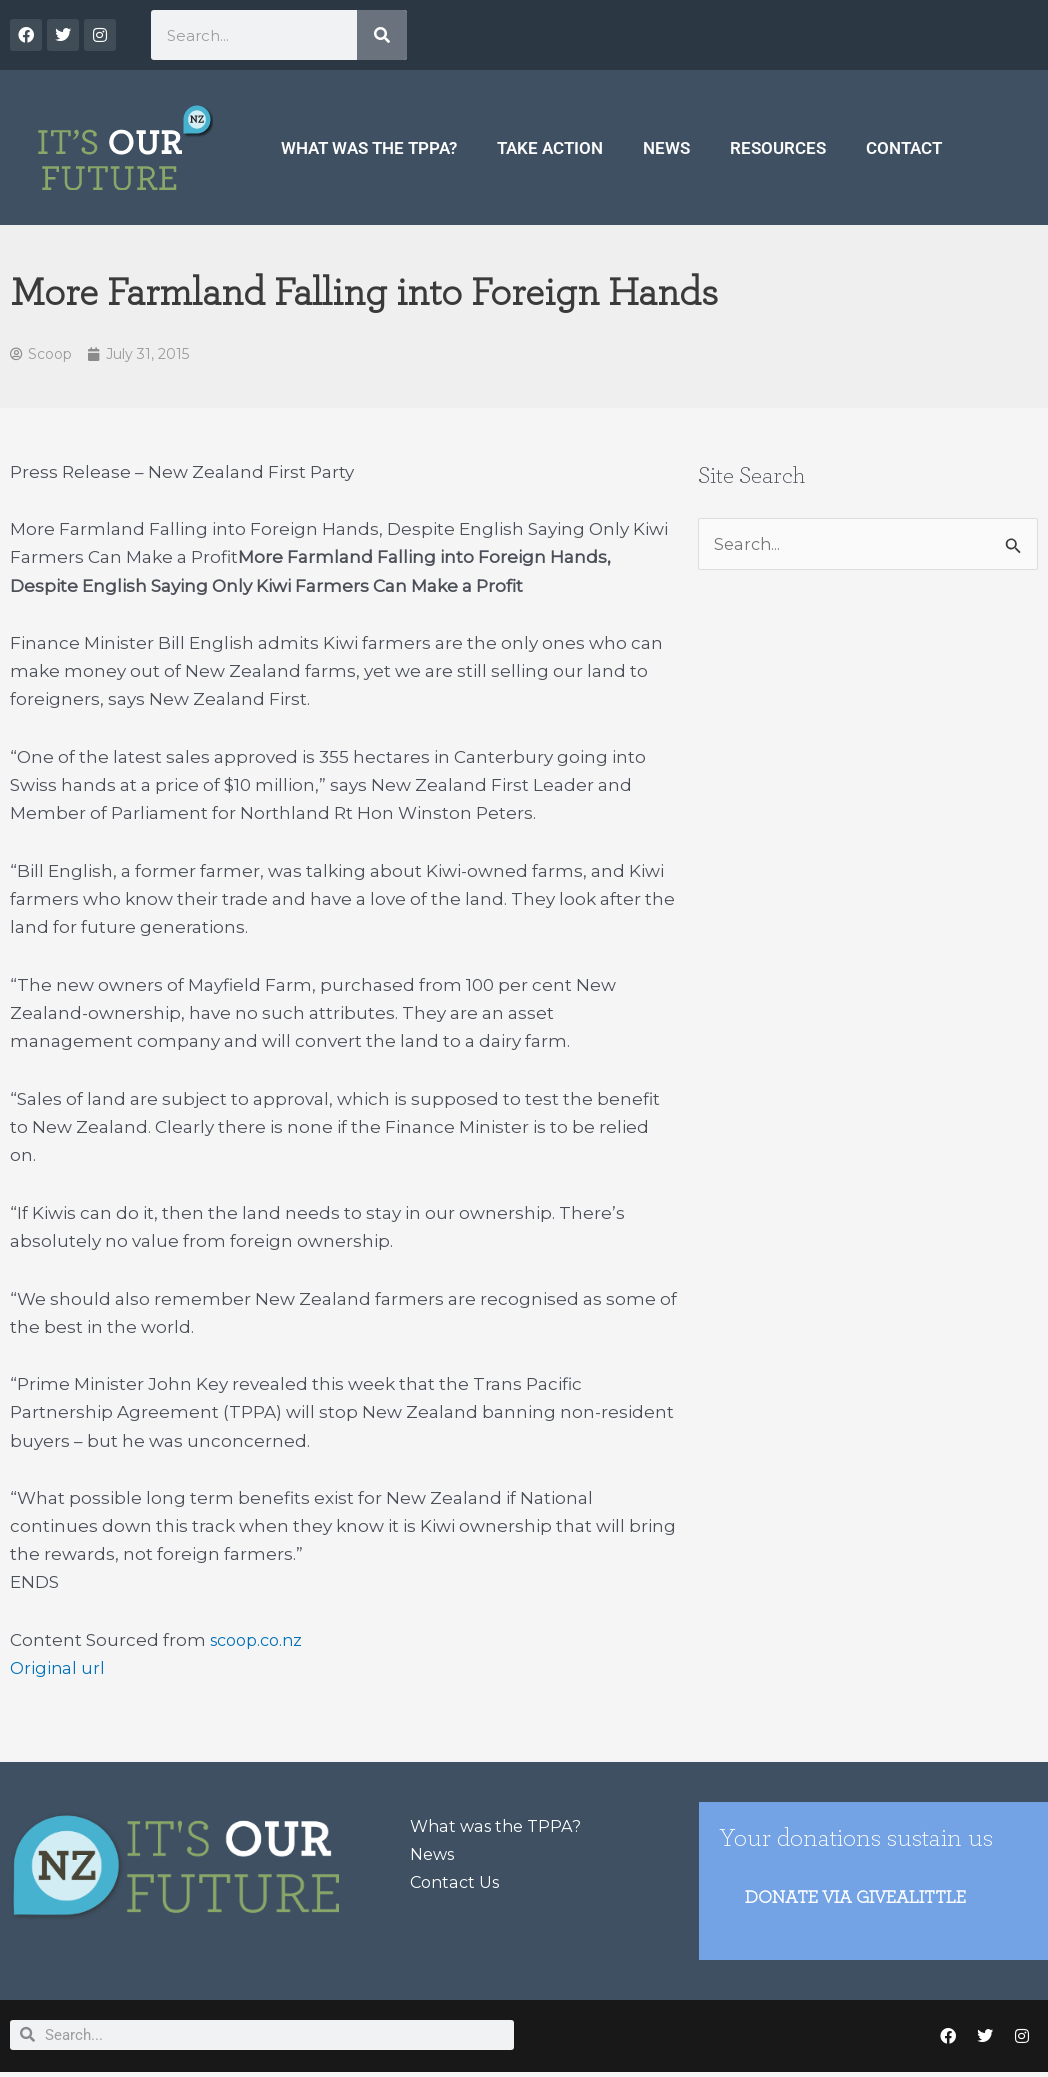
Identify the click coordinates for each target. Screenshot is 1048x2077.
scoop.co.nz (260, 1642)
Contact (904, 148)
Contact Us (458, 1884)
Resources (778, 148)
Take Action (550, 148)
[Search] (382, 35)
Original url (58, 1670)
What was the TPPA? (369, 148)
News (666, 148)
